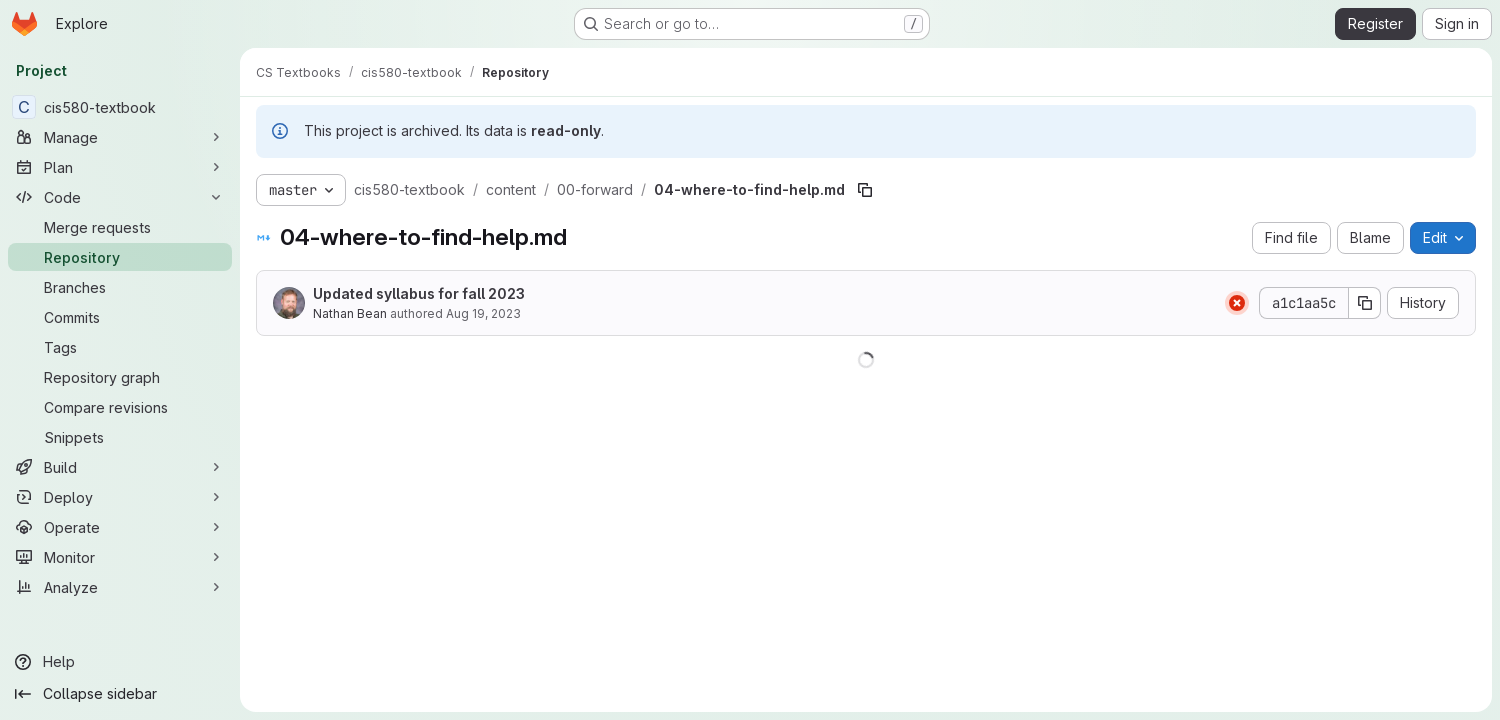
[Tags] (120, 347)
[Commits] (120, 317)
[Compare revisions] (120, 407)
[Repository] (120, 257)
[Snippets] (120, 437)
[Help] (120, 662)
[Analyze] (120, 587)
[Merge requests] (120, 227)
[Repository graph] (120, 377)
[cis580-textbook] (120, 107)
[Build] (120, 467)
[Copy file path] (865, 190)
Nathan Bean (350, 313)
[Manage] (120, 137)
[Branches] (120, 287)
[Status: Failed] (1237, 303)
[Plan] (120, 167)
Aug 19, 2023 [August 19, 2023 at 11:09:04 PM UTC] (483, 313)
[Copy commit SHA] (1365, 303)
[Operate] (120, 527)
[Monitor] (120, 557)
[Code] (120, 197)
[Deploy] (120, 497)
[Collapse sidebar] (120, 694)
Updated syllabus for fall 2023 (419, 293)
